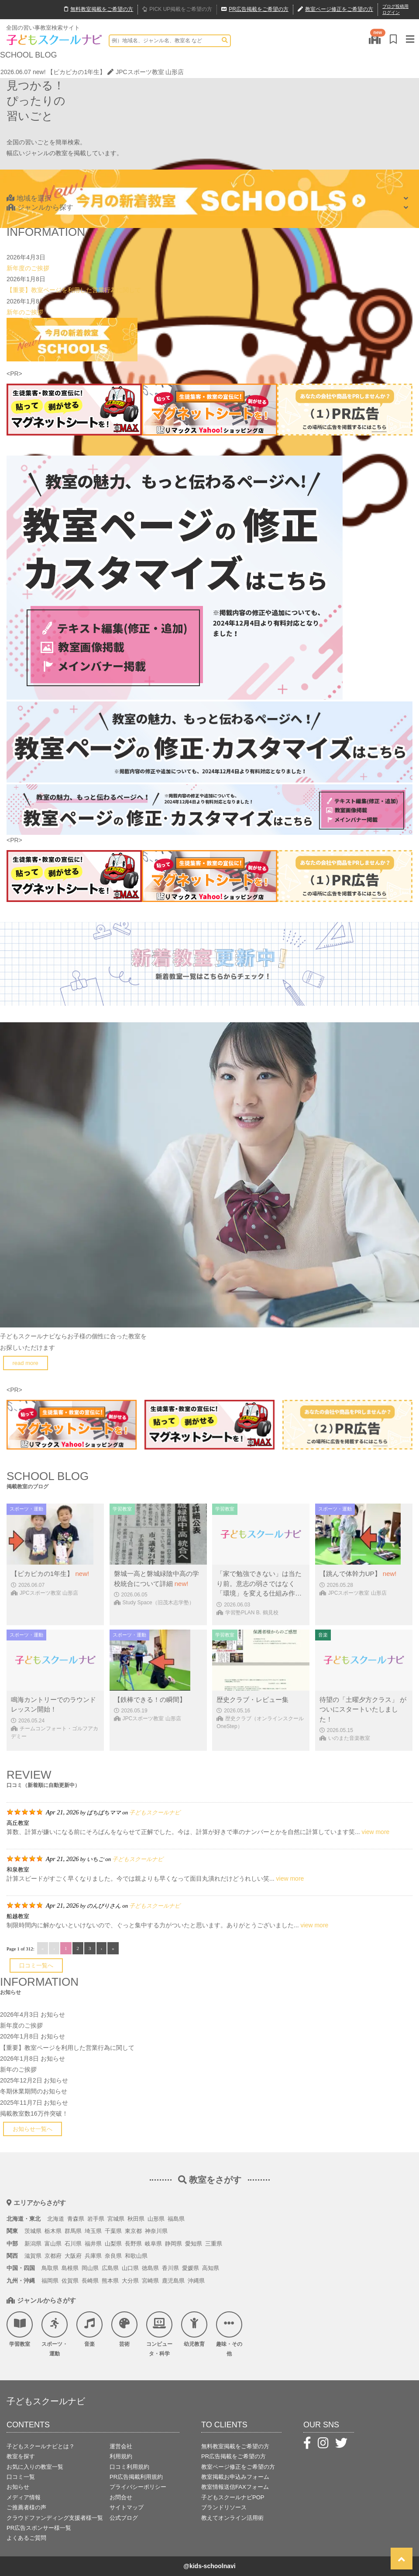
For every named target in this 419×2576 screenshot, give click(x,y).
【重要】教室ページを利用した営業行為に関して (74, 289)
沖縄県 (196, 2280)
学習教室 (20, 2329)
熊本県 (110, 2280)
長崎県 (90, 2280)
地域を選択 (29, 198)
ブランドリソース (224, 2507)
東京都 (133, 2231)
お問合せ (121, 2497)
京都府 (53, 2256)
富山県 (53, 2243)
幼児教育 (194, 2329)
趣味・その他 (229, 2334)
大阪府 (73, 2256)
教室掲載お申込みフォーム (235, 2477)
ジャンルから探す (40, 207)
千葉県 (113, 2231)
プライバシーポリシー (138, 2487)
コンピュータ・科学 (159, 2334)
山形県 (156, 2218)
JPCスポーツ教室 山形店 (145, 71)
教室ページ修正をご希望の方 (238, 2467)
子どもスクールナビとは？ (41, 2446)
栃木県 (53, 2231)
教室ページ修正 (335, 9)
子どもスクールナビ (154, 1812)
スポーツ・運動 (54, 2334)
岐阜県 (153, 2243)
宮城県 (115, 2218)
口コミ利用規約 (129, 2467)
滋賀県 (32, 2256)
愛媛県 (190, 2268)
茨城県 (32, 2231)
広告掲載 (254, 9)
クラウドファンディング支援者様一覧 (55, 2518)
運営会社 (121, 2446)
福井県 (93, 2243)
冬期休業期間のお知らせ (33, 2091)
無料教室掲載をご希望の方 (235, 2446)
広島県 (110, 2268)
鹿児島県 (173, 2280)
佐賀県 (70, 2280)
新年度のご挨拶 (28, 268)
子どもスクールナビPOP (232, 2497)
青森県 (75, 2218)
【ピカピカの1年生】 (76, 71)
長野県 (133, 2243)
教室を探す (21, 2456)
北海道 (55, 2218)
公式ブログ (124, 2518)
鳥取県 (49, 2268)
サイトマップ (127, 2507)
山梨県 (113, 2243)
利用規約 (121, 2456)
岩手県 (95, 2218)
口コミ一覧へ (36, 1965)
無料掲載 (98, 9)
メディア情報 (24, 2497)
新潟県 (32, 2243)
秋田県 (135, 2218)
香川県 (170, 2268)
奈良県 (113, 2256)
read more (25, 1363)
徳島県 (150, 2268)
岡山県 (90, 2268)
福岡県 (49, 2280)
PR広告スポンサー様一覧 (39, 2528)
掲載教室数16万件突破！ (34, 2113)
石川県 (73, 2243)
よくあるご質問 (26, 2538)
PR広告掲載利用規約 (136, 2477)
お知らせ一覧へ (32, 2129)
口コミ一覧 (21, 2477)
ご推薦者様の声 (26, 2507)
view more (376, 1831)
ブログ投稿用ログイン (395, 9)
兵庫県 (93, 2256)
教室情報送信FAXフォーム (235, 2487)
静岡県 (173, 2243)
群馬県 (73, 2231)
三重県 (213, 2243)
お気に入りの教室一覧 (35, 2467)
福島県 (176, 2218)
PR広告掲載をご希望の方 (233, 2456)
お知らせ (53, 2014)
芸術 (124, 2329)
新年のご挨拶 (25, 312)
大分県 (130, 2280)
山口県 (130, 2268)
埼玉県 (93, 2231)
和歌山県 (136, 2256)
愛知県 (193, 2243)
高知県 (210, 2268)
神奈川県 (156, 2231)
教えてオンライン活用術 (232, 2518)
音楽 (89, 2329)
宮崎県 (150, 2280)
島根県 (70, 2268)
